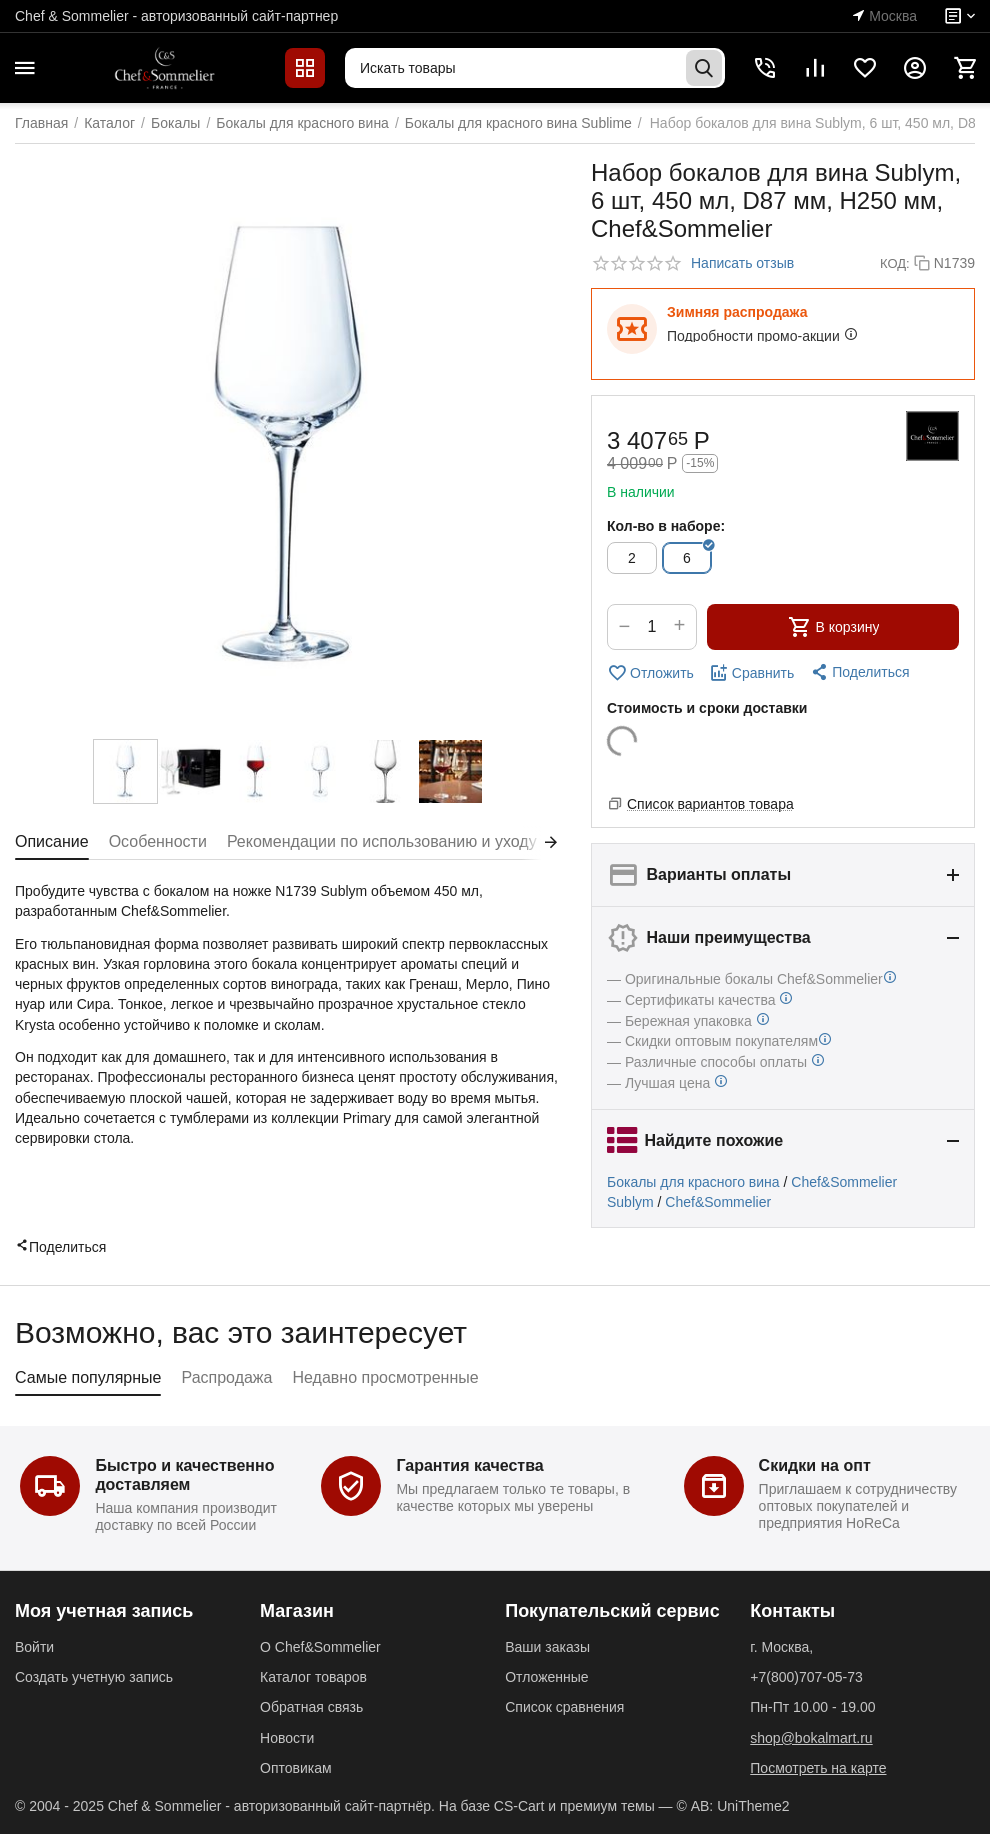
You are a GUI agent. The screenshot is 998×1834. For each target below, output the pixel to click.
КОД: (895, 263)
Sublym (630, 1202)
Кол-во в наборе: (666, 526)
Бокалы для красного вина (693, 1182)
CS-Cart (519, 1806)
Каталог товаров (313, 1677)
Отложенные (546, 1677)
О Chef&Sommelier (320, 1647)
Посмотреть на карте (818, 1768)
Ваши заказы (547, 1647)
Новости (287, 1738)
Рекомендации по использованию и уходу (382, 841)
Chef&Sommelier (844, 1182)
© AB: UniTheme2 (732, 1806)
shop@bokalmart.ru (811, 1738)
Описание (52, 841)
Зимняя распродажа (737, 312)
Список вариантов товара (710, 804)
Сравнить (751, 673)
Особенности (158, 841)
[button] (859, 672)
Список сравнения (564, 1707)
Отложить (650, 673)
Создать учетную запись (94, 1677)
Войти (34, 1647)
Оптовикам (296, 1768)
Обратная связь (311, 1707)
